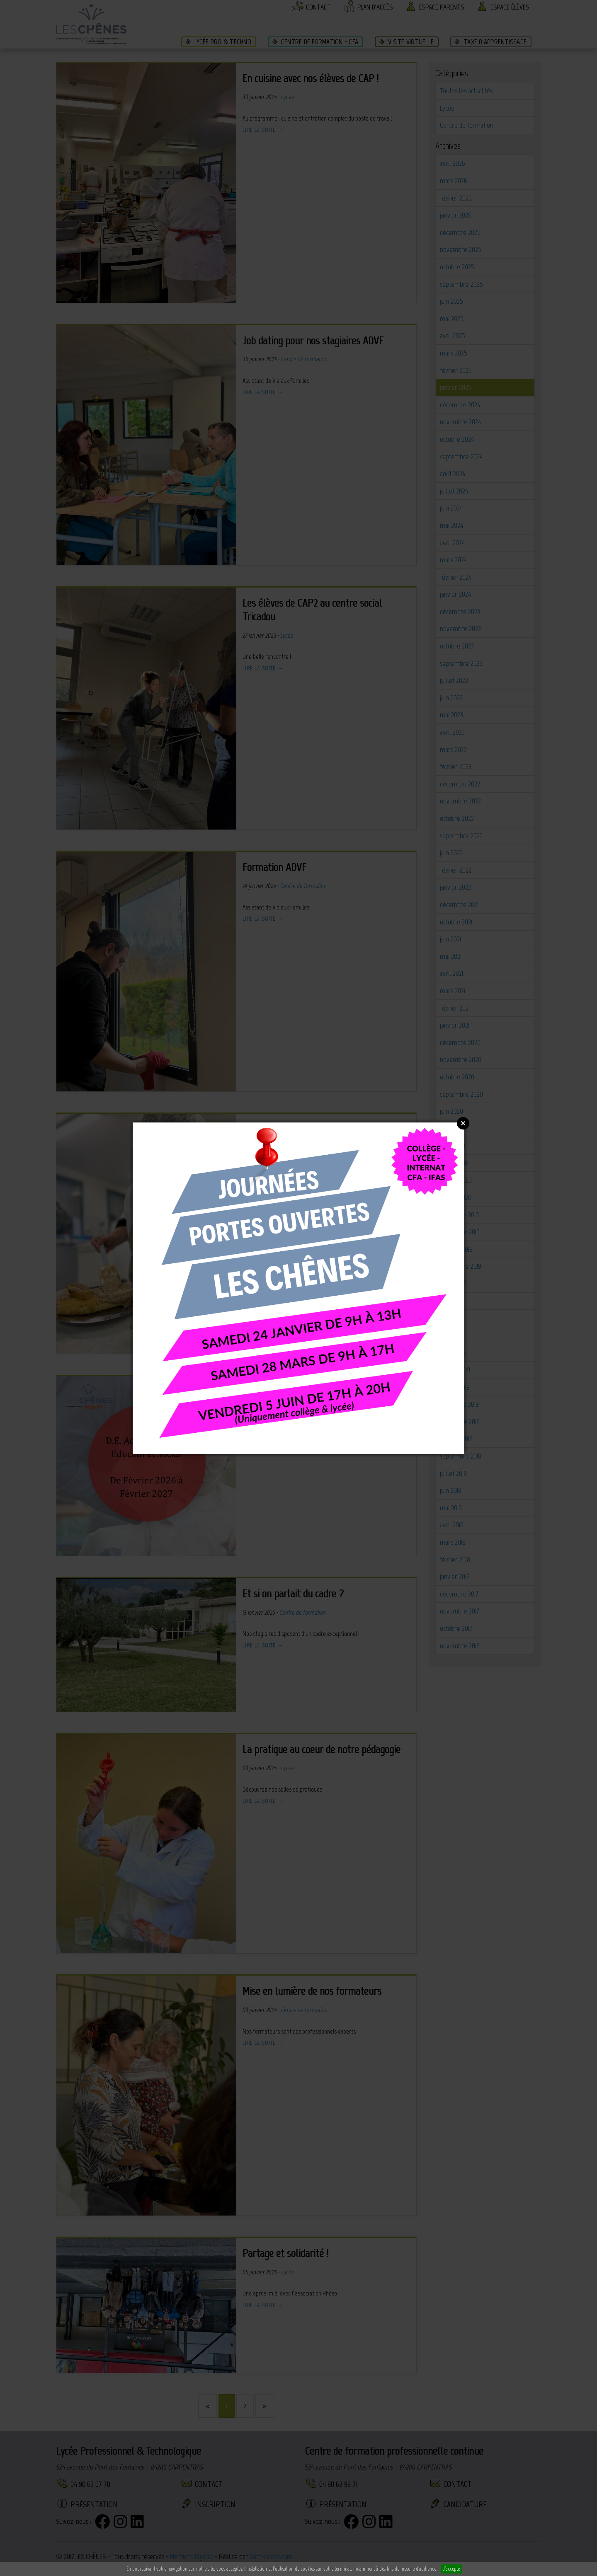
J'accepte (451, 2569)
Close (463, 1123)
